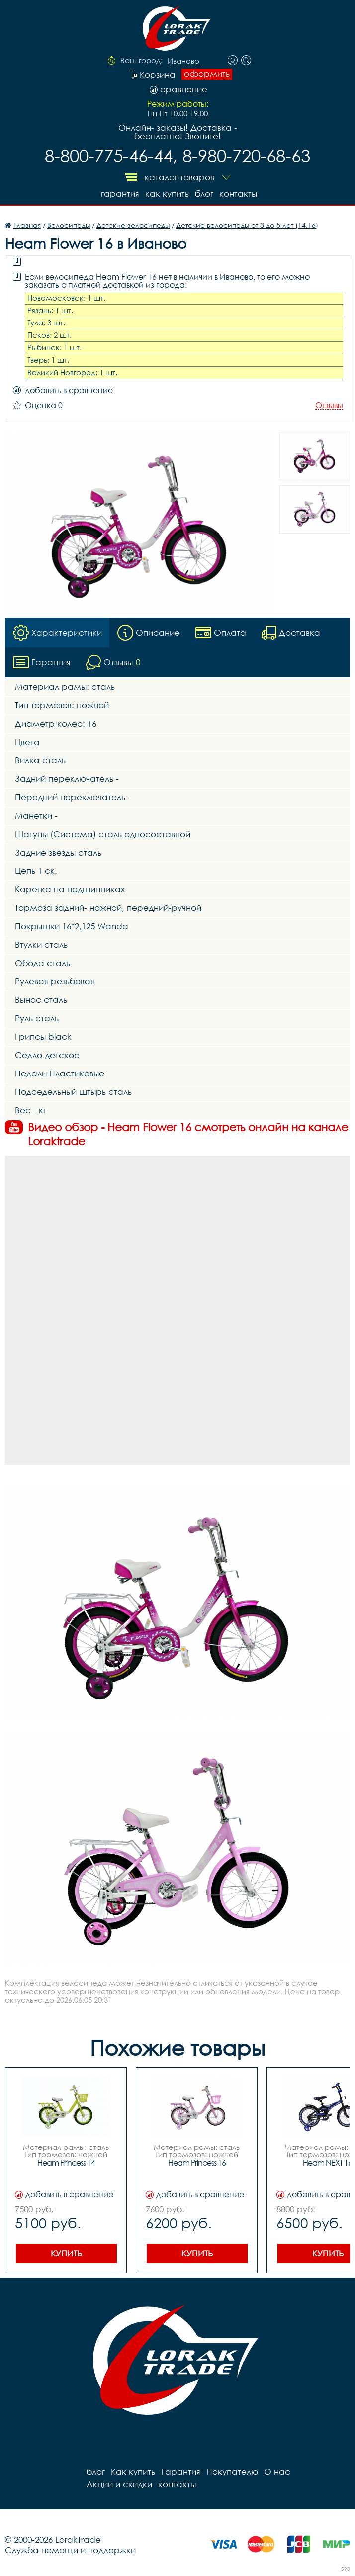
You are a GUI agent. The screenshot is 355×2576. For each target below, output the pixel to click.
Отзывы (329, 405)
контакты (238, 193)
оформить (207, 74)
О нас (277, 2472)
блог (204, 193)
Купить (66, 2253)
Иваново (183, 61)
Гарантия (120, 193)
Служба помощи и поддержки (70, 2550)
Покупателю (232, 2472)
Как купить (167, 193)
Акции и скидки (119, 2484)
